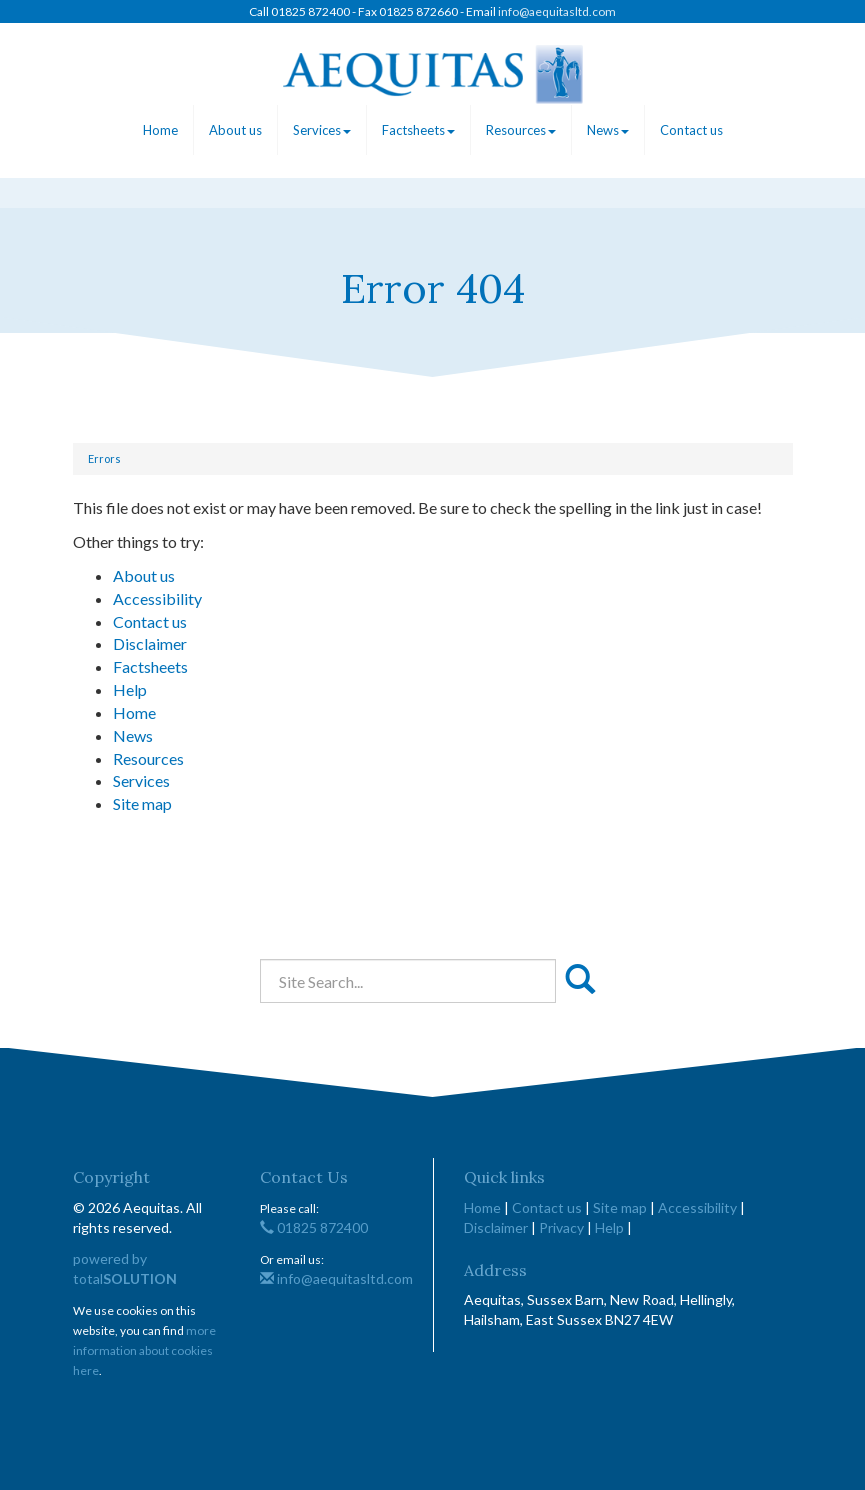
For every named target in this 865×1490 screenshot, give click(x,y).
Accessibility (157, 598)
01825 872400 (314, 1227)
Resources (521, 130)
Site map (142, 803)
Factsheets (418, 130)
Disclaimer (150, 643)
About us (235, 130)
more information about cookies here (144, 1350)
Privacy (561, 1227)
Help (130, 689)
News (608, 130)
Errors (104, 458)
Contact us (691, 130)
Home (160, 130)
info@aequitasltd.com (557, 11)
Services (322, 130)
